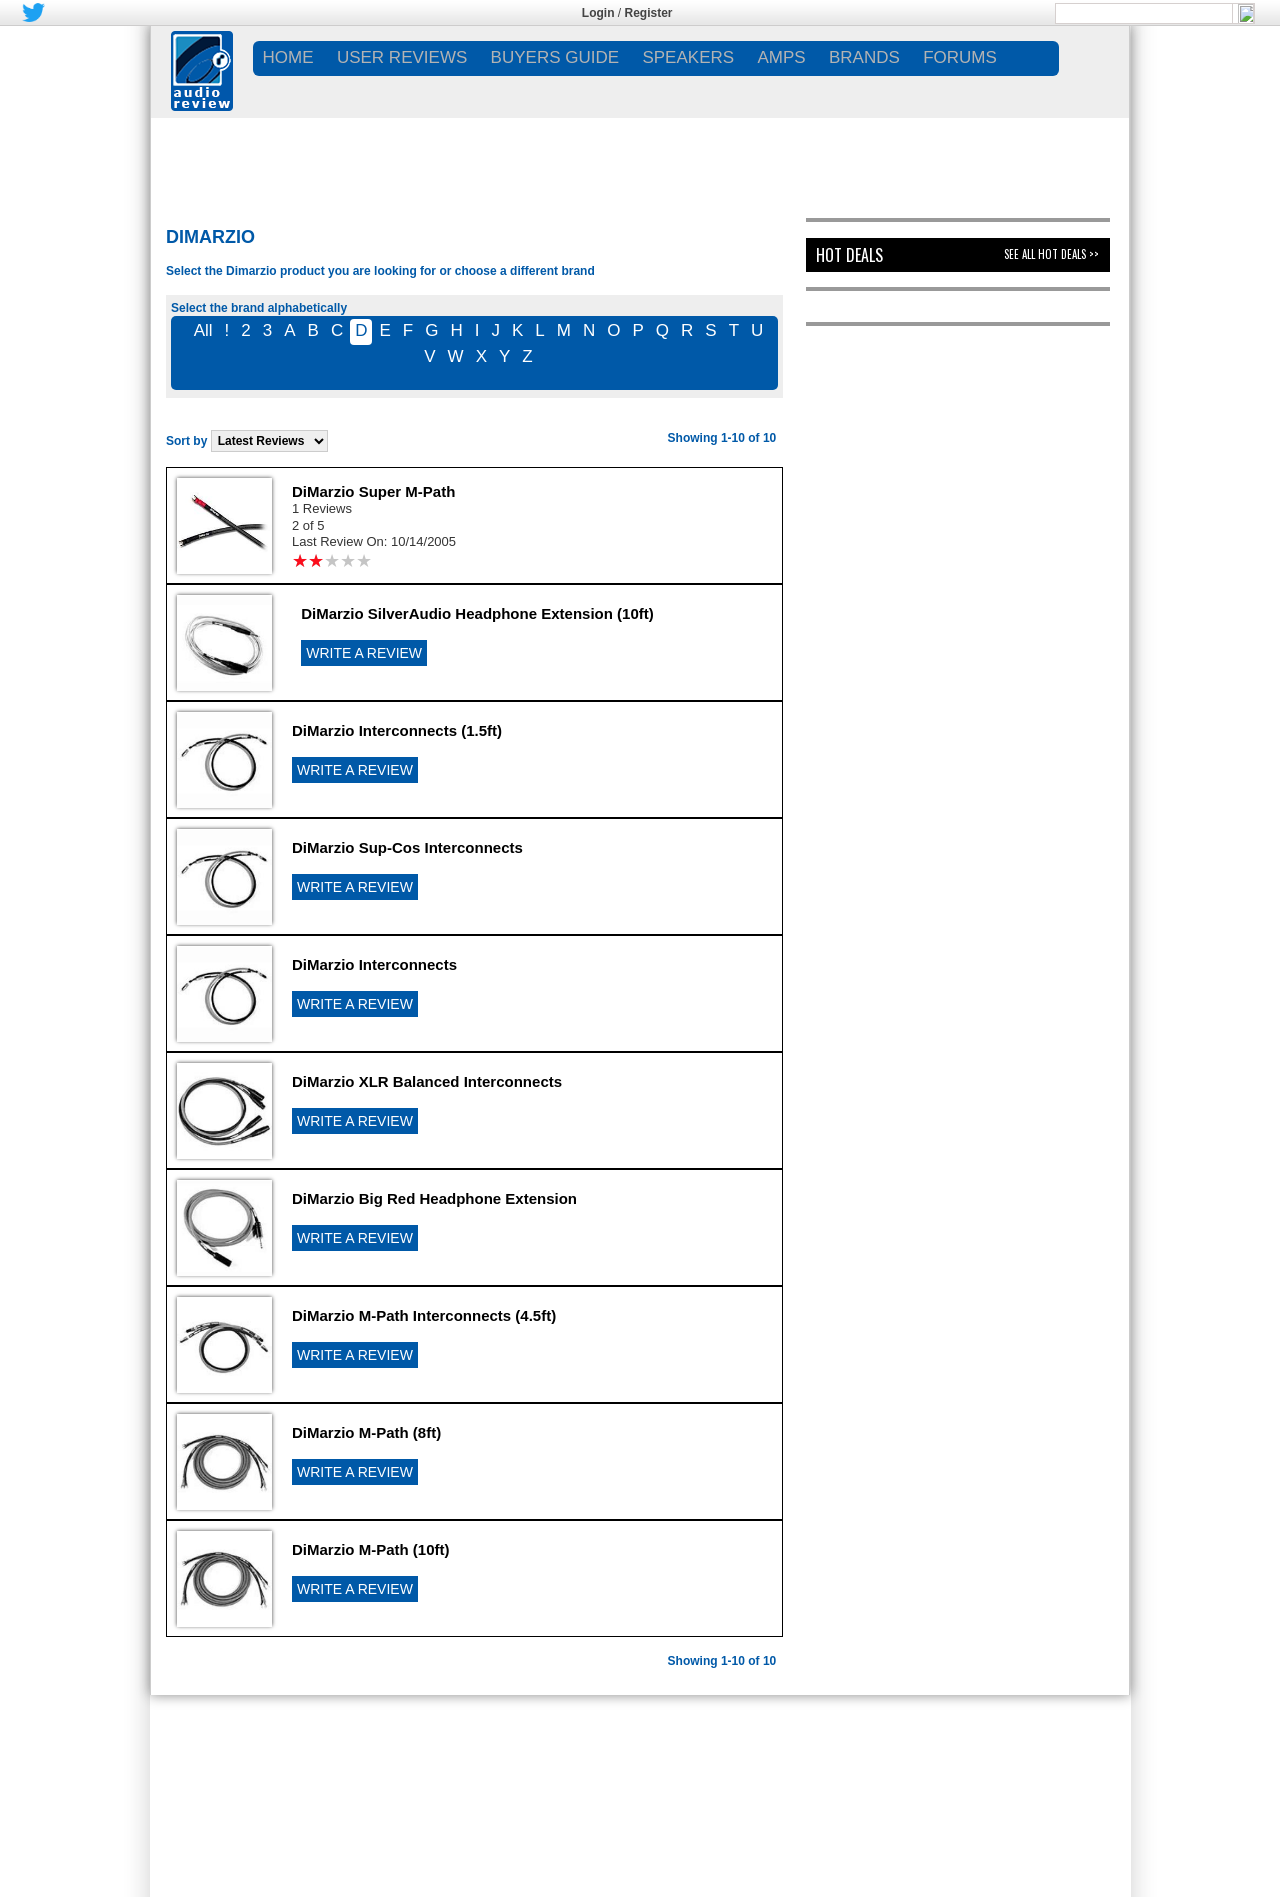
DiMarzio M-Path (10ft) (371, 1549)
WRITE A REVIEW (364, 653)
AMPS (781, 57)
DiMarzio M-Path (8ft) (366, 1432)
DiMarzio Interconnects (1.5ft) (397, 730)
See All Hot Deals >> (1051, 254)
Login (598, 13)
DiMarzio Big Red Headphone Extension (434, 1198)
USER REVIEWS (402, 57)
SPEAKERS (688, 57)
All (203, 330)
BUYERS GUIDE (555, 57)
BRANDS (864, 57)
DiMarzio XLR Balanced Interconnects (427, 1081)
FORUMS (960, 57)
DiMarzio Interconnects (374, 964)
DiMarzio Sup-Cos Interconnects (407, 847)
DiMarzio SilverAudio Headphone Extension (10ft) (477, 613)
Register (649, 13)
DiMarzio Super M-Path (373, 491)
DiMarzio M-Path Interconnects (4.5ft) (424, 1315)
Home (288, 57)
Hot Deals (849, 255)
